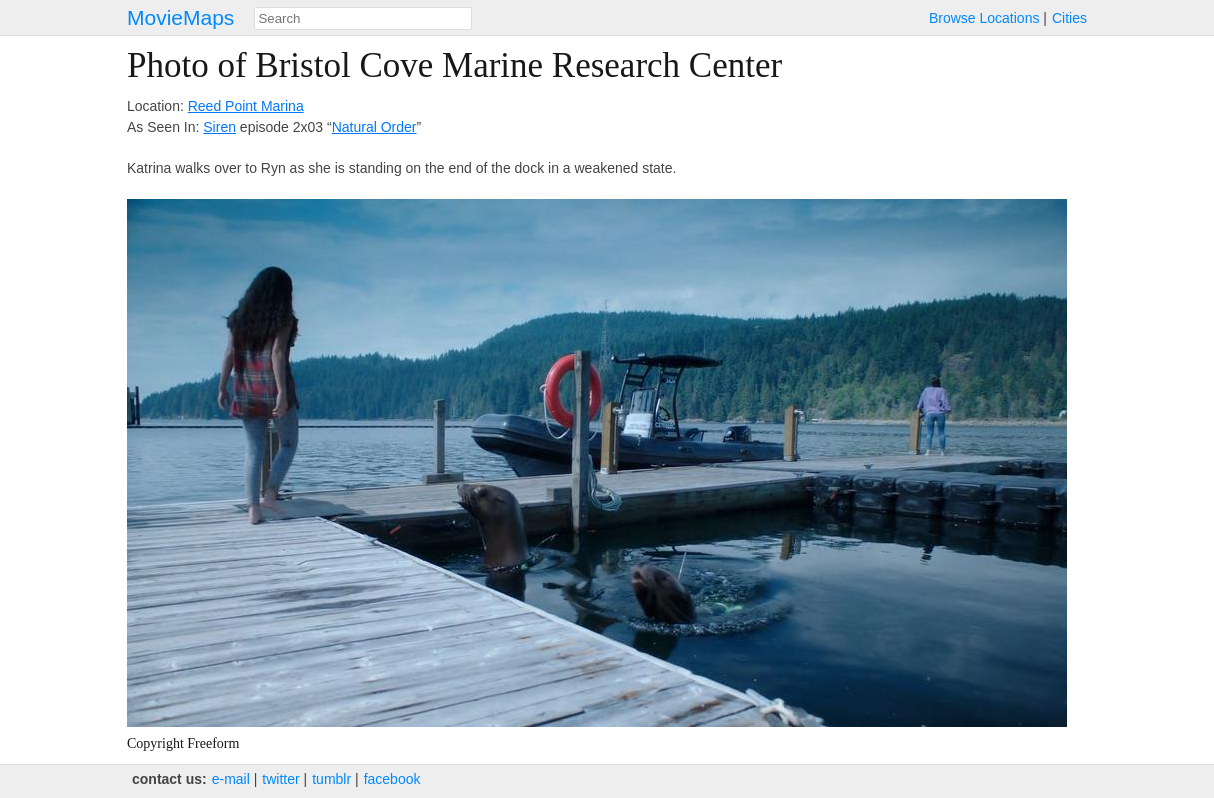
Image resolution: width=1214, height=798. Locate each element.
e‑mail (231, 779)
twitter (280, 779)
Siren (219, 127)
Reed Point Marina (246, 106)
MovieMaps (180, 17)
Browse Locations (984, 18)
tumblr (331, 779)
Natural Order (374, 127)
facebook (392, 779)
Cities (1069, 18)
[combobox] (363, 18)
